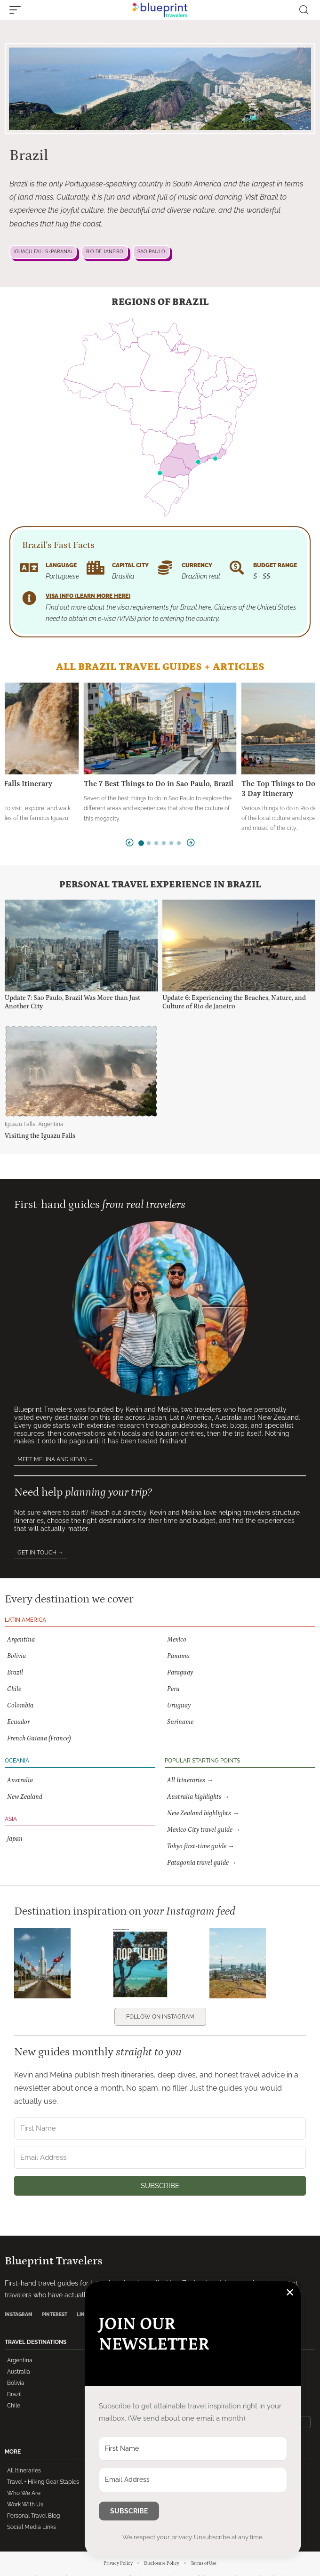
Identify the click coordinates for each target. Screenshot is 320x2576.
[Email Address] (160, 2158)
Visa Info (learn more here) (88, 596)
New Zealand (24, 1797)
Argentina (21, 1639)
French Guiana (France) (39, 1738)
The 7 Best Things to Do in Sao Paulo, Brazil (158, 784)
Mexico (176, 1639)
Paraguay (180, 1672)
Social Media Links (31, 2527)
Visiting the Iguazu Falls (40, 1136)
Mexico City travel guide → (203, 1830)
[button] (17, 10)
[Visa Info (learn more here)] (29, 598)
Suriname (180, 1722)
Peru (173, 1689)
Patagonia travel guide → (202, 1863)
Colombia (20, 1705)
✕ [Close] (290, 2292)
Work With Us (25, 2504)
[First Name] (160, 2128)
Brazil (15, 1672)
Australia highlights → (198, 1797)
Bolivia (16, 1656)
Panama (178, 1656)
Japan (15, 1839)
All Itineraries (24, 2470)
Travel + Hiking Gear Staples (43, 2482)
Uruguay (179, 1705)
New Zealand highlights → (203, 1813)
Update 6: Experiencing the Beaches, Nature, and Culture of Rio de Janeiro (234, 1002)
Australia (20, 1780)
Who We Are (23, 2493)
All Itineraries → (190, 1780)
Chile (14, 1689)
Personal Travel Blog (33, 2515)
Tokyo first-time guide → (200, 1846)
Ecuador (18, 1722)
